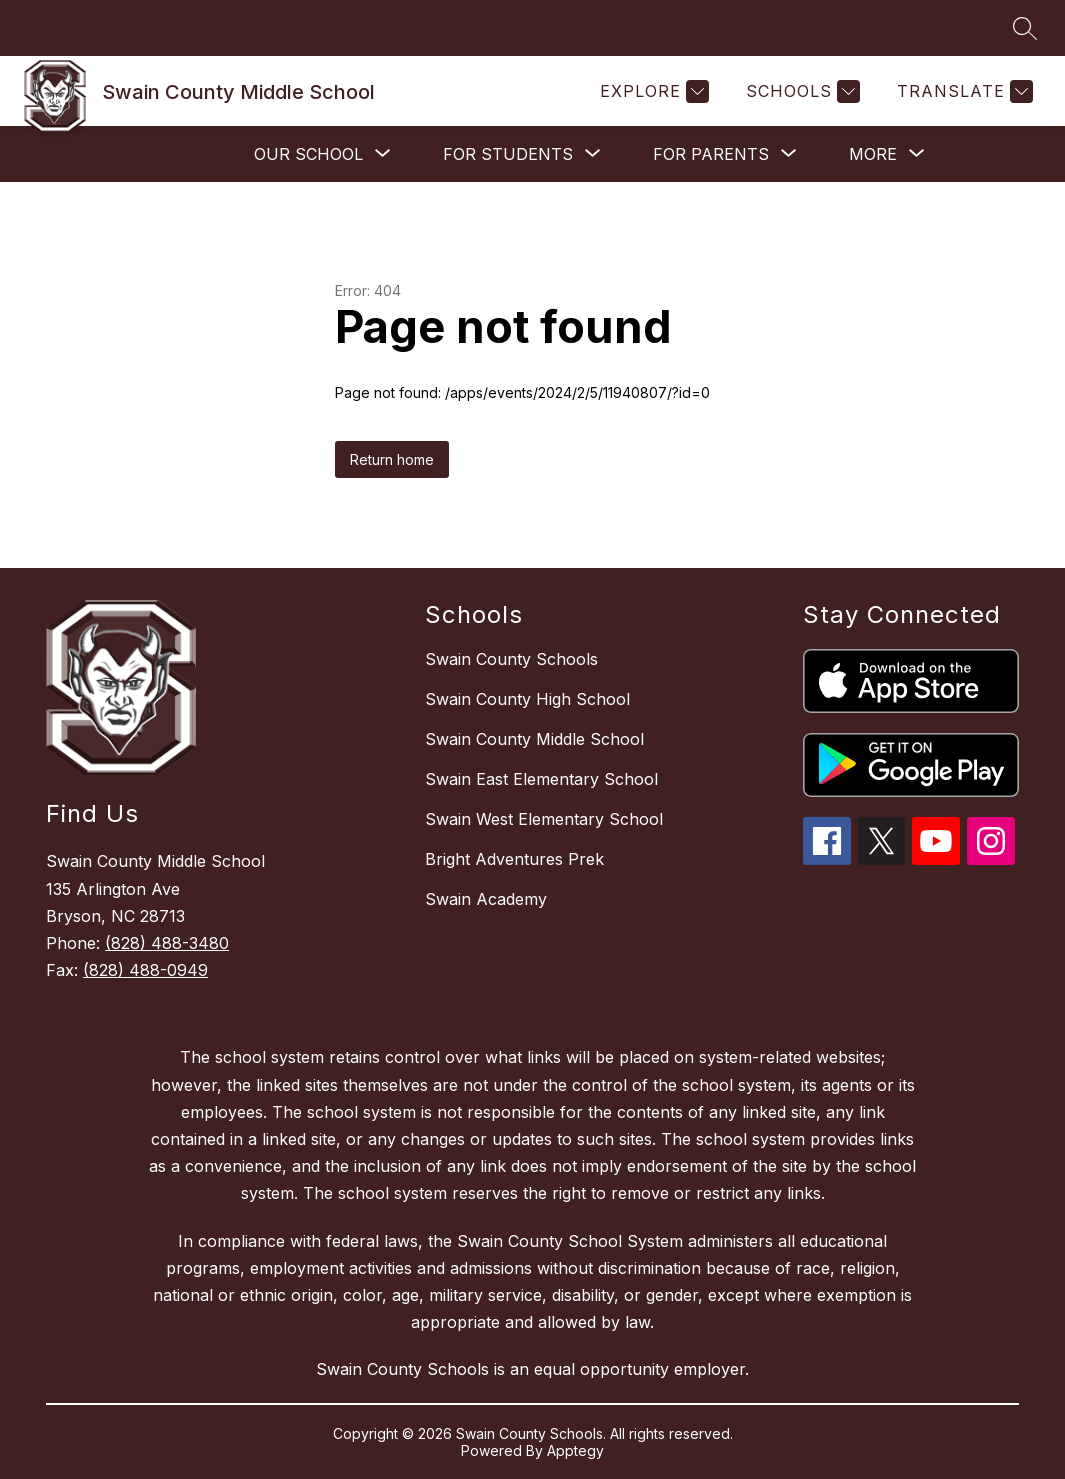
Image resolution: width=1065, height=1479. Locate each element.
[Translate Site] (962, 91)
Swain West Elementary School (544, 819)
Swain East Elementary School (541, 779)
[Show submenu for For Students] (508, 154)
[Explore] (652, 91)
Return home (392, 459)
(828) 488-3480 (167, 943)
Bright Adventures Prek (514, 859)
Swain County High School (527, 699)
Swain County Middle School (534, 739)
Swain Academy (486, 899)
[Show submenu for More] (873, 154)
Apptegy (575, 1450)
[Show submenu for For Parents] (711, 154)
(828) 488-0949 (145, 970)
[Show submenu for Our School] (308, 154)
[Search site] (1025, 28)
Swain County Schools (511, 659)
